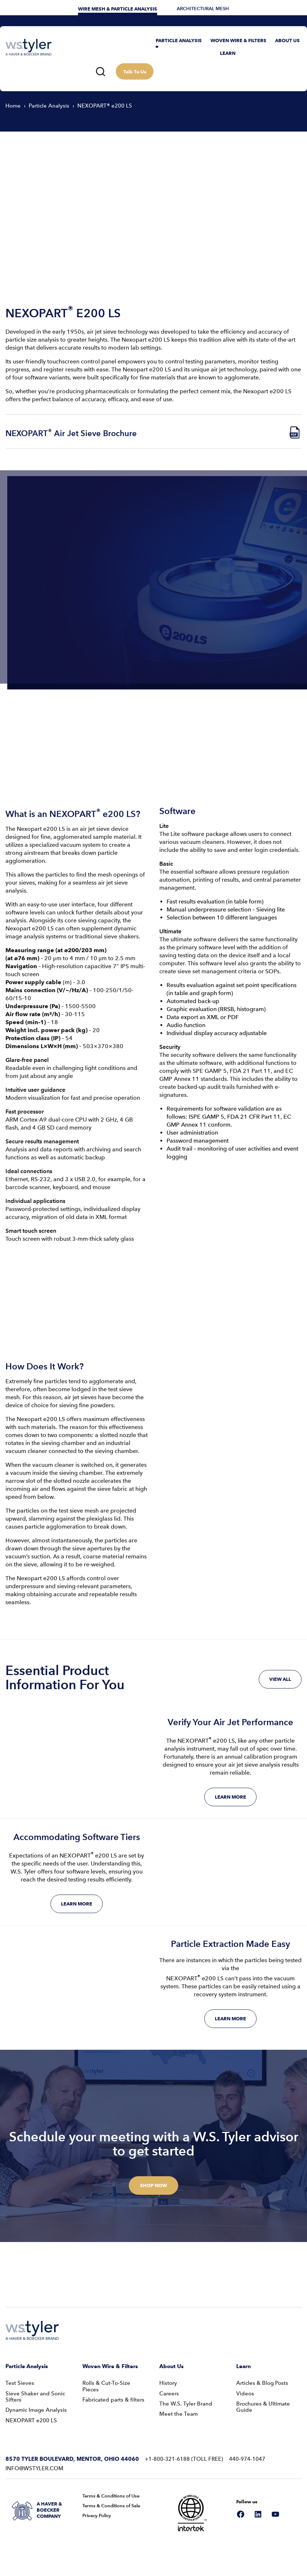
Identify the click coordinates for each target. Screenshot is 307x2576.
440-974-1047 (247, 2459)
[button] (179, 41)
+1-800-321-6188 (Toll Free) (184, 2459)
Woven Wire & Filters (110, 2366)
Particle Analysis (26, 2366)
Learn (243, 2366)
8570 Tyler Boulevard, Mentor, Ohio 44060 (72, 2459)
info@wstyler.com (34, 2468)
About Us (171, 2366)
